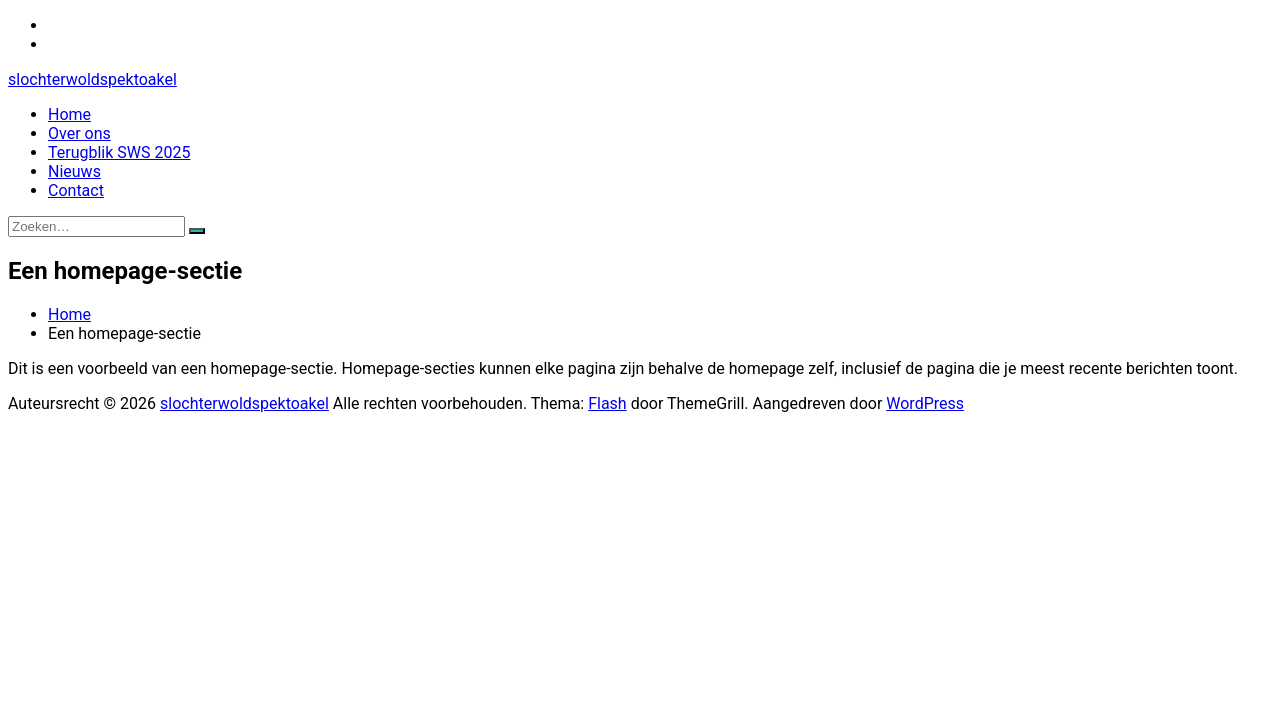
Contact (76, 190)
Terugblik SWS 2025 (119, 152)
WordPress (925, 403)
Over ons (79, 133)
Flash (607, 403)
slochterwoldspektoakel (92, 79)
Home (69, 114)
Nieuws (74, 171)
